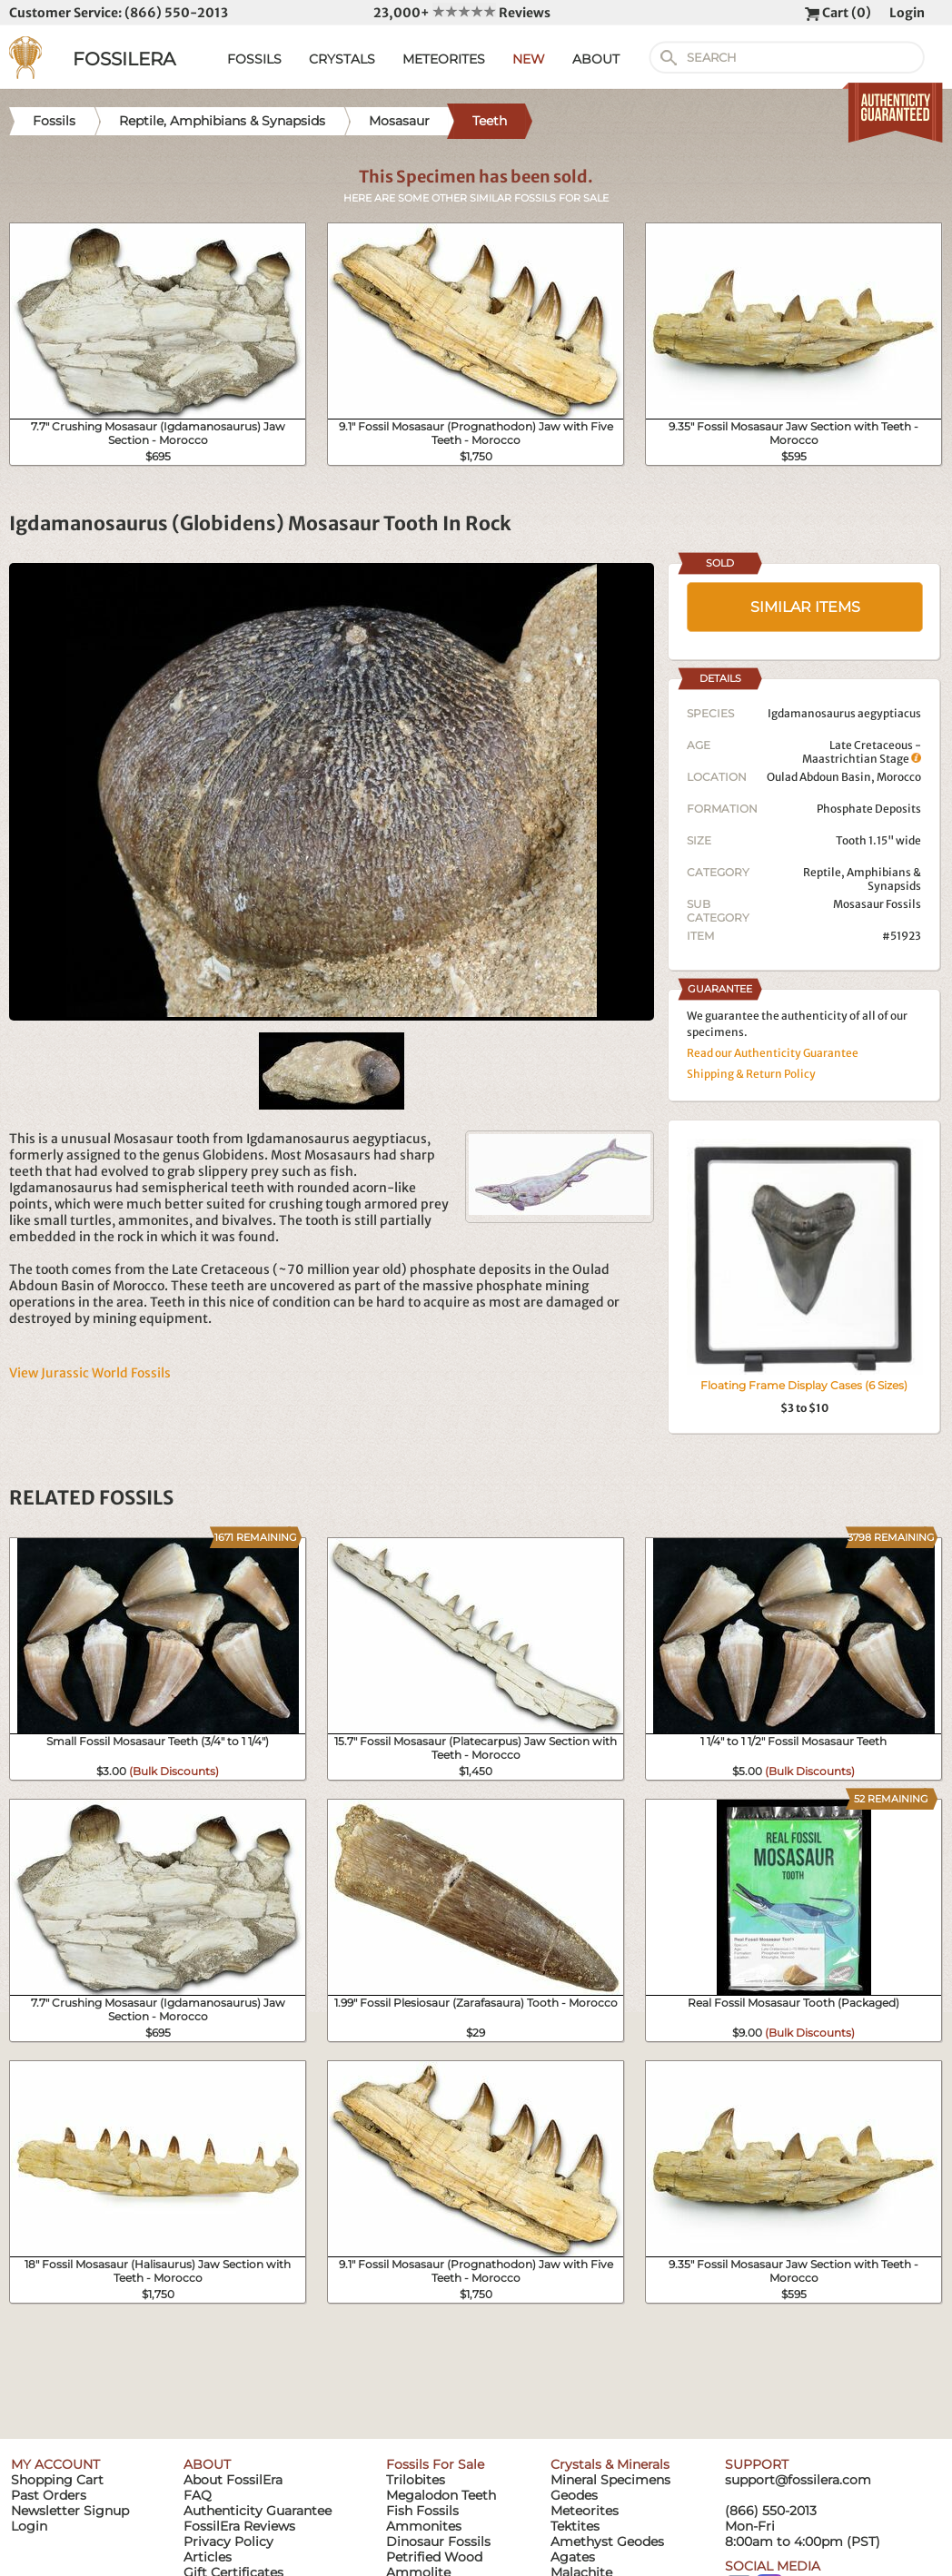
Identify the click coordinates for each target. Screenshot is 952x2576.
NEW (528, 59)
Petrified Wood (434, 2557)
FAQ (197, 2495)
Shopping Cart (57, 2480)
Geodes (574, 2495)
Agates (572, 2557)
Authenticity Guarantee (257, 2510)
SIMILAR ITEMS (805, 607)
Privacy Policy (228, 2541)
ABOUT (596, 59)
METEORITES (443, 59)
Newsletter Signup (70, 2510)
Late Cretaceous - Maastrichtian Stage (861, 751)
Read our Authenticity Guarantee (772, 1053)
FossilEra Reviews (239, 2526)
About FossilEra (233, 2480)
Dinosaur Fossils (438, 2541)
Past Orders (48, 2495)
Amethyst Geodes (607, 2541)
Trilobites (415, 2480)
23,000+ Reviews (461, 13)
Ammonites (423, 2526)
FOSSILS (254, 59)
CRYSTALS (342, 59)
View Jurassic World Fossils (90, 1373)
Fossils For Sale (435, 2464)
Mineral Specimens (610, 2480)
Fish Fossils (422, 2510)
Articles (207, 2557)
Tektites (575, 2526)
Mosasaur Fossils (877, 904)
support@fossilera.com (798, 2480)
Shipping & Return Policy (751, 1074)
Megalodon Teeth (441, 2495)
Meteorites (584, 2510)
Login (907, 13)
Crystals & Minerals (609, 2464)
